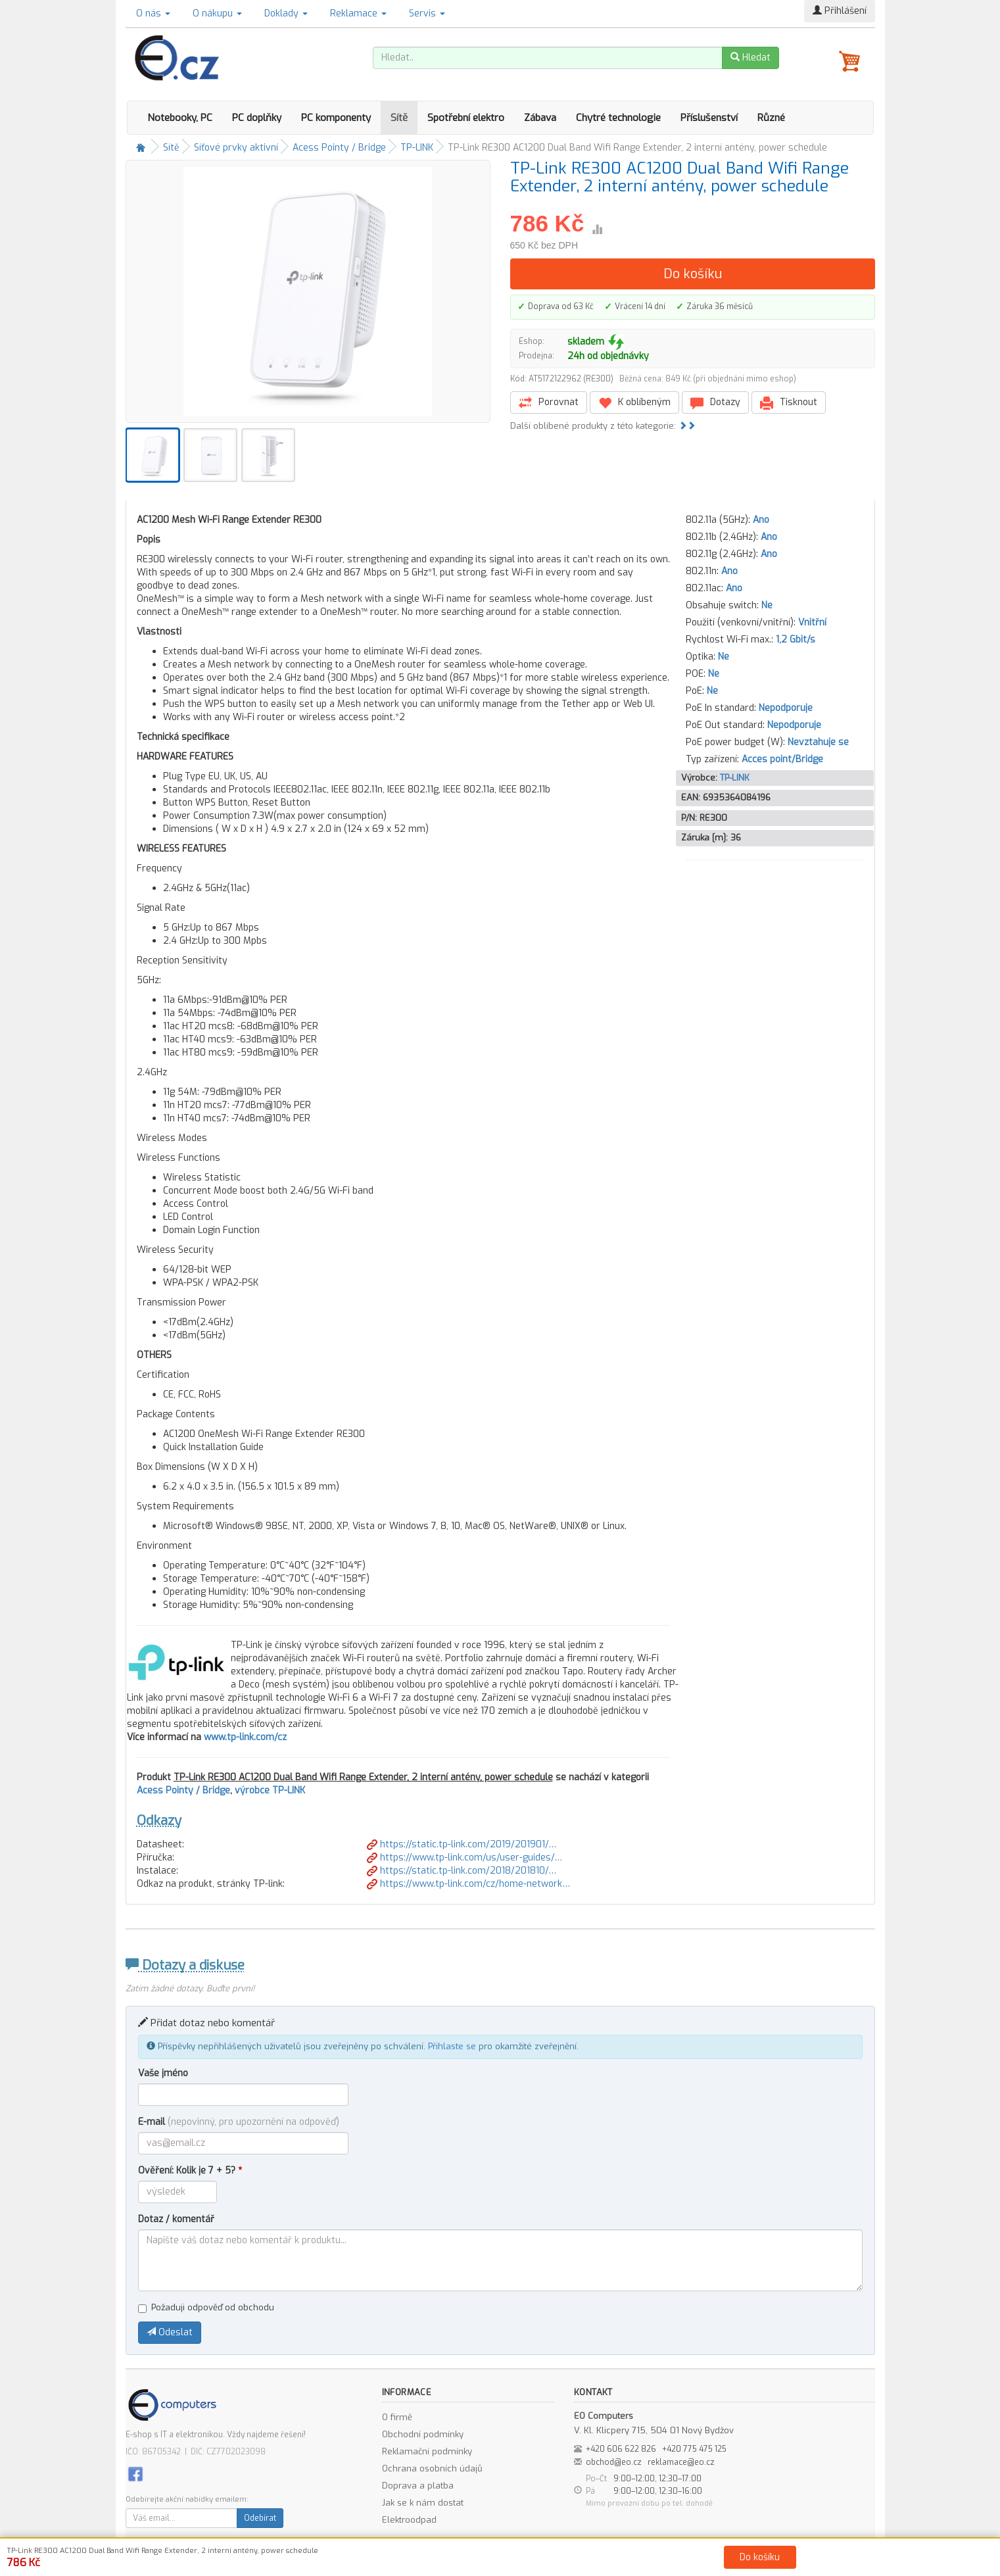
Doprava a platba (418, 2485)
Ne (767, 605)
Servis (427, 13)
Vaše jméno (163, 2073)
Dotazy (715, 403)
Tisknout (788, 403)
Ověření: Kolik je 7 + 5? (190, 2170)
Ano (761, 520)
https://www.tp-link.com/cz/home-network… (468, 1884)
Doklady (286, 13)
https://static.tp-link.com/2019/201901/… (461, 1844)
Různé (771, 117)
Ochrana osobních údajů (432, 2468)
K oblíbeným (634, 403)
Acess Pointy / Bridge (339, 147)
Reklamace (358, 13)
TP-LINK (416, 147)
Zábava (540, 117)
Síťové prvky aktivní (236, 147)
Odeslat (170, 2332)
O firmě (397, 2417)
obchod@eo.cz (614, 2462)
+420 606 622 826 (621, 2449)
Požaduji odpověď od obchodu (206, 2307)
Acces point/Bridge (782, 759)
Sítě (399, 117)
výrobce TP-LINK (270, 1790)
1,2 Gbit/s (795, 639)
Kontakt (648, 2563)
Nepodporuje (786, 708)
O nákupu (217, 13)
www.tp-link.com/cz (245, 1737)
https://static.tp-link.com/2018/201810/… (461, 1870)
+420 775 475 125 (694, 2449)
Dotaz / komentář (176, 2219)
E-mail (238, 2122)
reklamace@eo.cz (681, 2462)
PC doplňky (256, 117)
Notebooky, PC (179, 117)
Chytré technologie (618, 117)
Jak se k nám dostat (423, 2502)
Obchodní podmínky (423, 2434)
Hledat (750, 57)
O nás (153, 13)
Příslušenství (709, 117)
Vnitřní (812, 622)
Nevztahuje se (818, 742)
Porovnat (549, 403)
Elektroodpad (409, 2519)
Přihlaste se (452, 2046)
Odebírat (260, 2518)
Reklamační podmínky (427, 2451)
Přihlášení (840, 11)
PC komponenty (336, 117)
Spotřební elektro (465, 117)
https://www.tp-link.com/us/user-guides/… (464, 1857)
